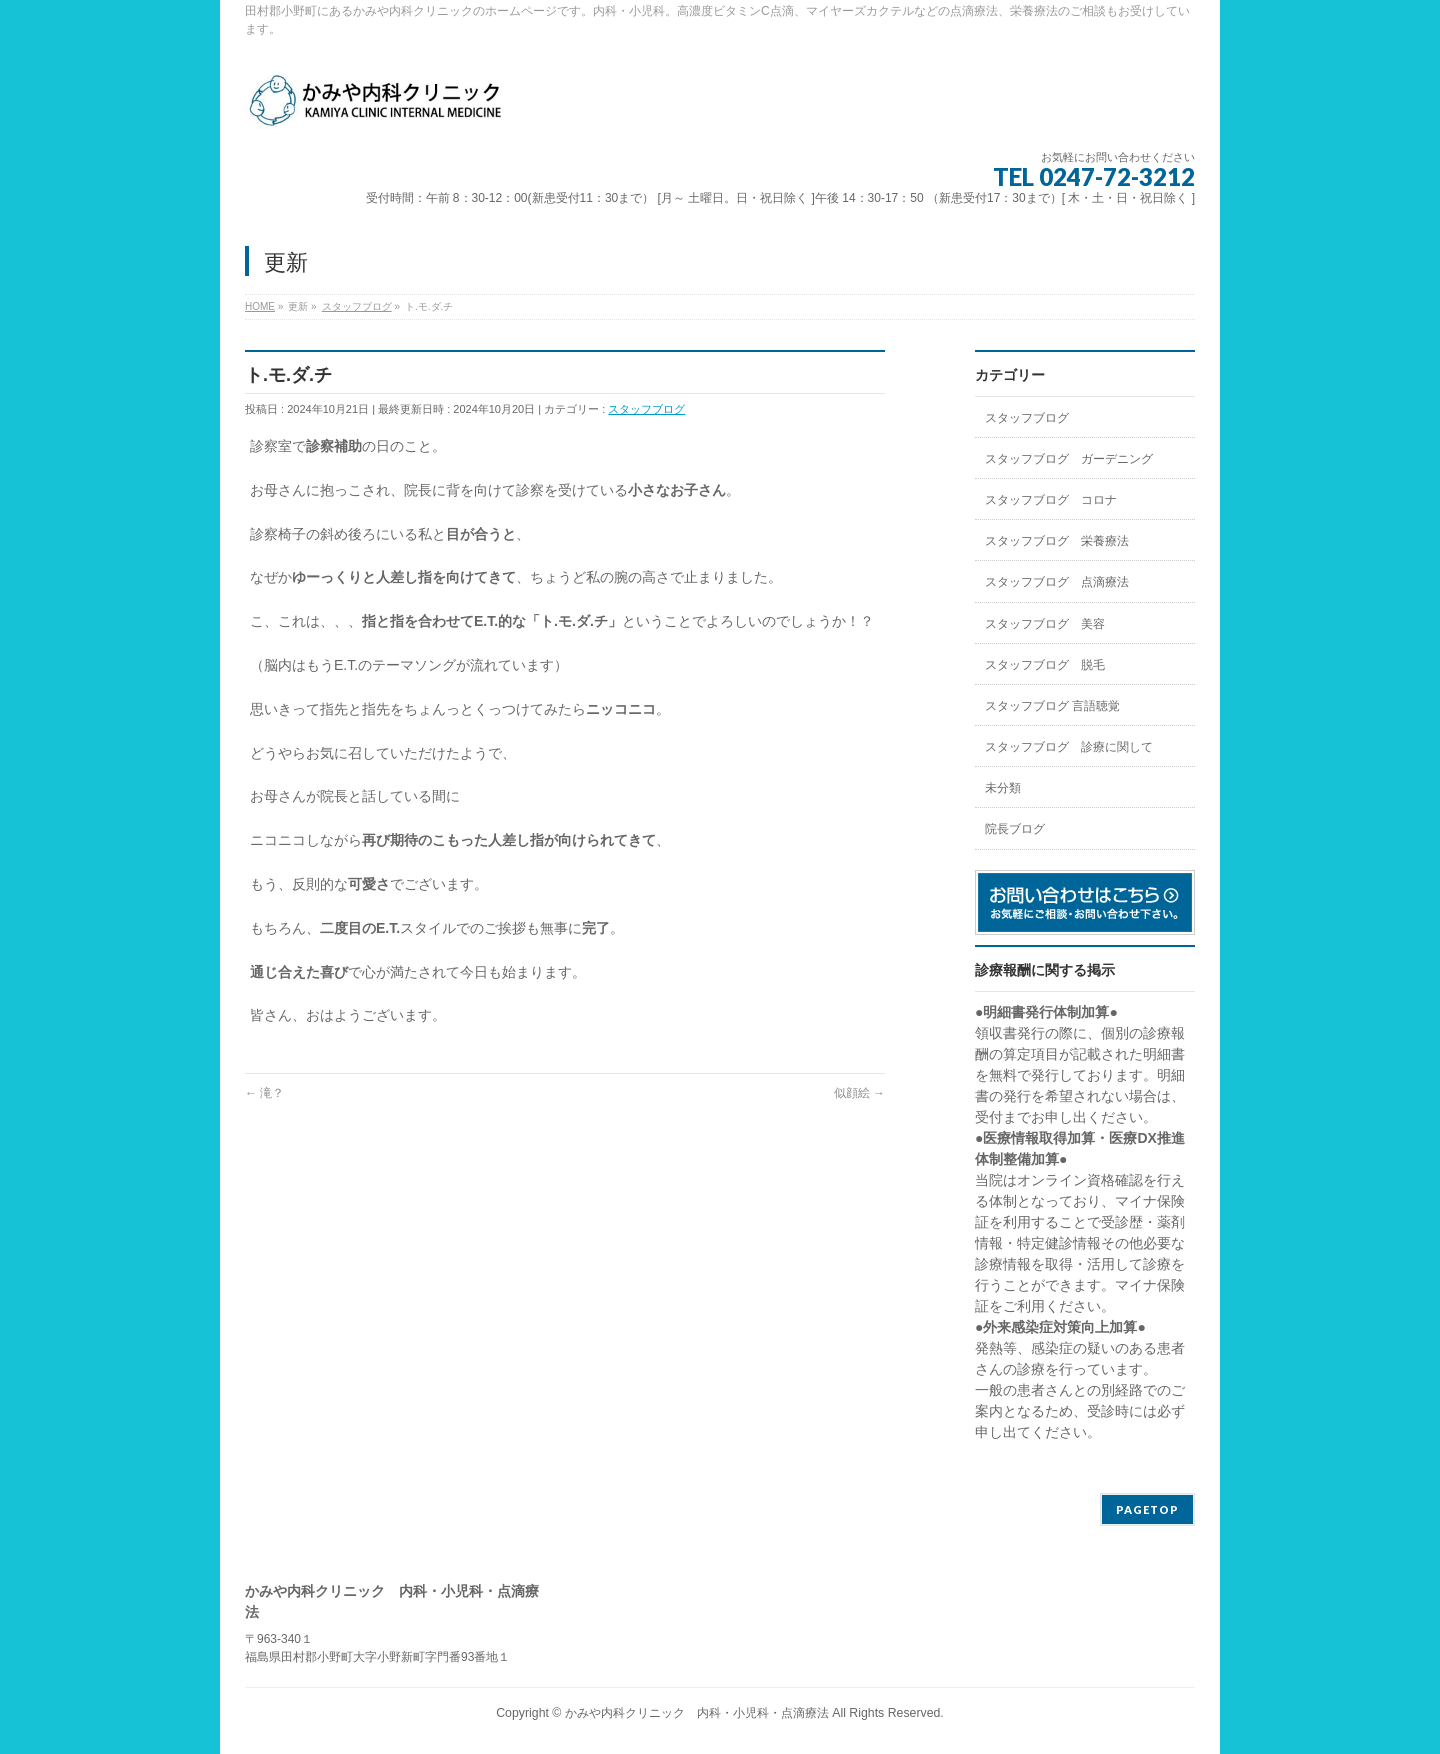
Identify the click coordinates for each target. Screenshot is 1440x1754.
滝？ (264, 1093)
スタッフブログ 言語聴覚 (1052, 706)
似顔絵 (859, 1093)
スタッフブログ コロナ (1051, 500)
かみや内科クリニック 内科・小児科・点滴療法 (697, 1713)
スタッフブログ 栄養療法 (1057, 541)
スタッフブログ (646, 409)
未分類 (1003, 788)
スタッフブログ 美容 (1045, 624)
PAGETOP (1147, 1509)
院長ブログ (1015, 829)
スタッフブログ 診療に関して (1069, 747)
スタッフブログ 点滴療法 (1057, 582)
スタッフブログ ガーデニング (1069, 459)
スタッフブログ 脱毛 (1045, 665)
